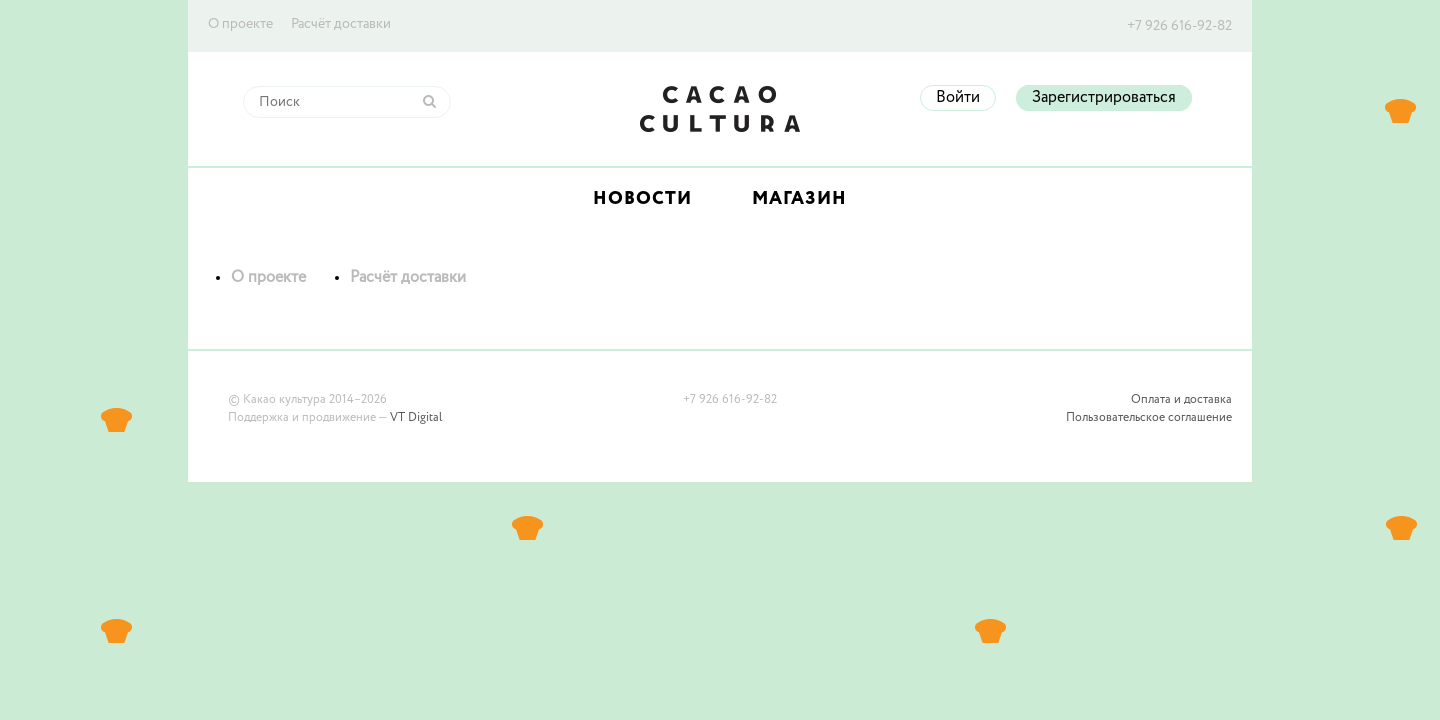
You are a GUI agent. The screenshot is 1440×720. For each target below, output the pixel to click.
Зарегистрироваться (1104, 98)
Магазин (799, 199)
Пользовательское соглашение (1149, 418)
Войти (958, 98)
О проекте (240, 24)
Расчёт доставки (341, 24)
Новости (642, 199)
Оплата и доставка (1181, 400)
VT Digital (416, 418)
